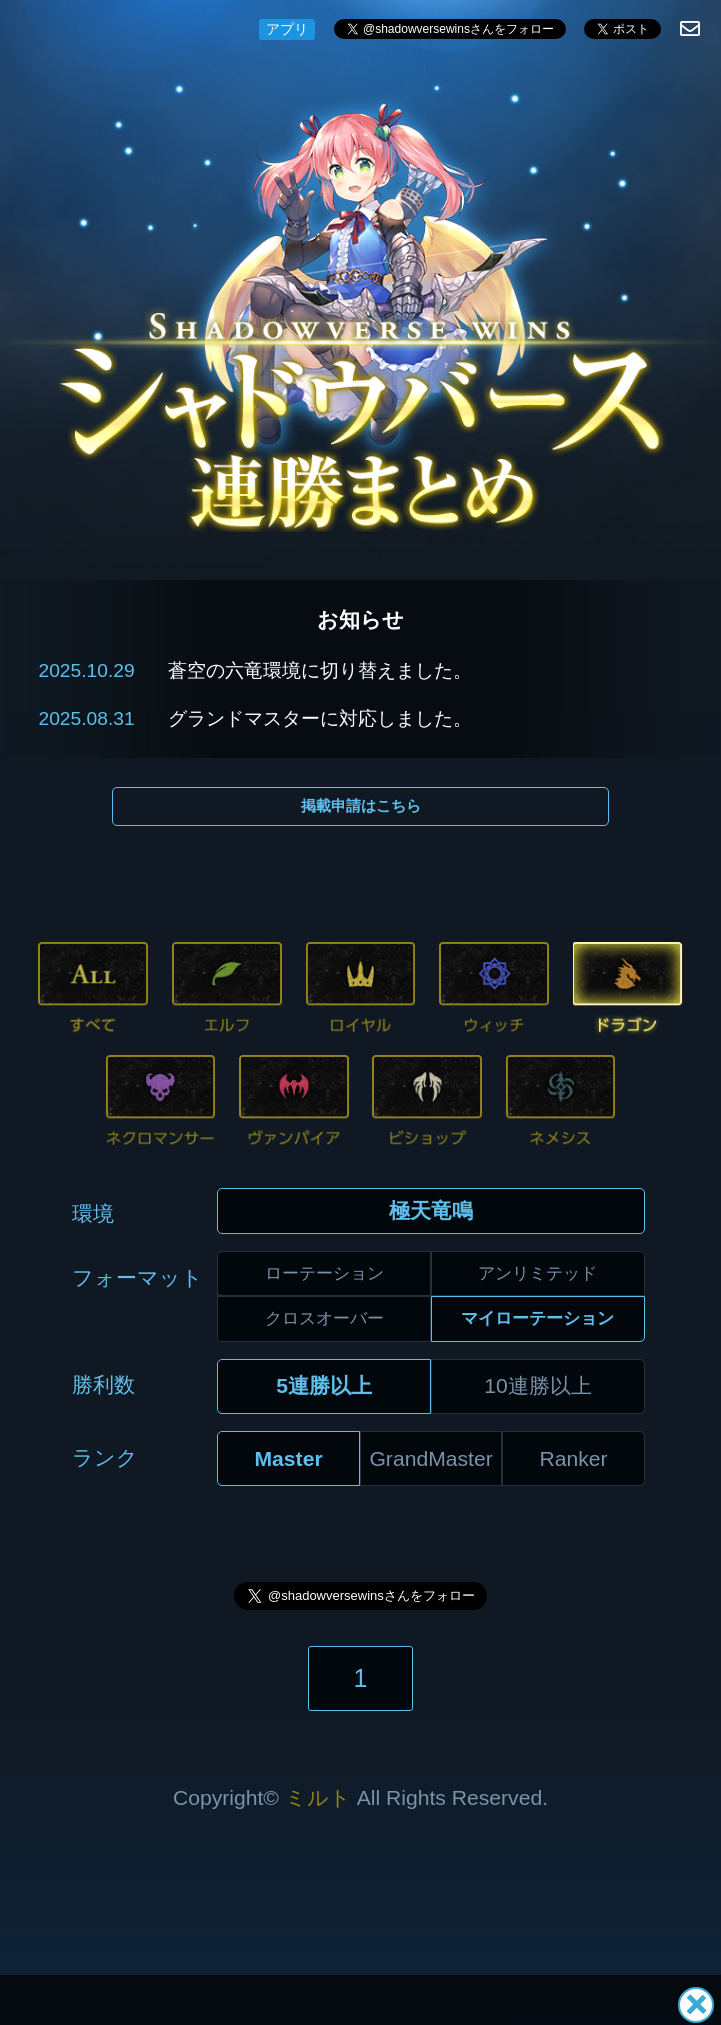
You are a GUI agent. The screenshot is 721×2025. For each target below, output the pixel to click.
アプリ (287, 29)
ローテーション (324, 1273)
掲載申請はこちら (361, 805)
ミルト (318, 1797)
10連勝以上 (538, 1385)
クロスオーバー (324, 1318)
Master (289, 1458)
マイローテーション (537, 1318)
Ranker (574, 1458)
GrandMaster (430, 1458)
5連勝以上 (324, 1385)
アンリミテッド (537, 1273)
